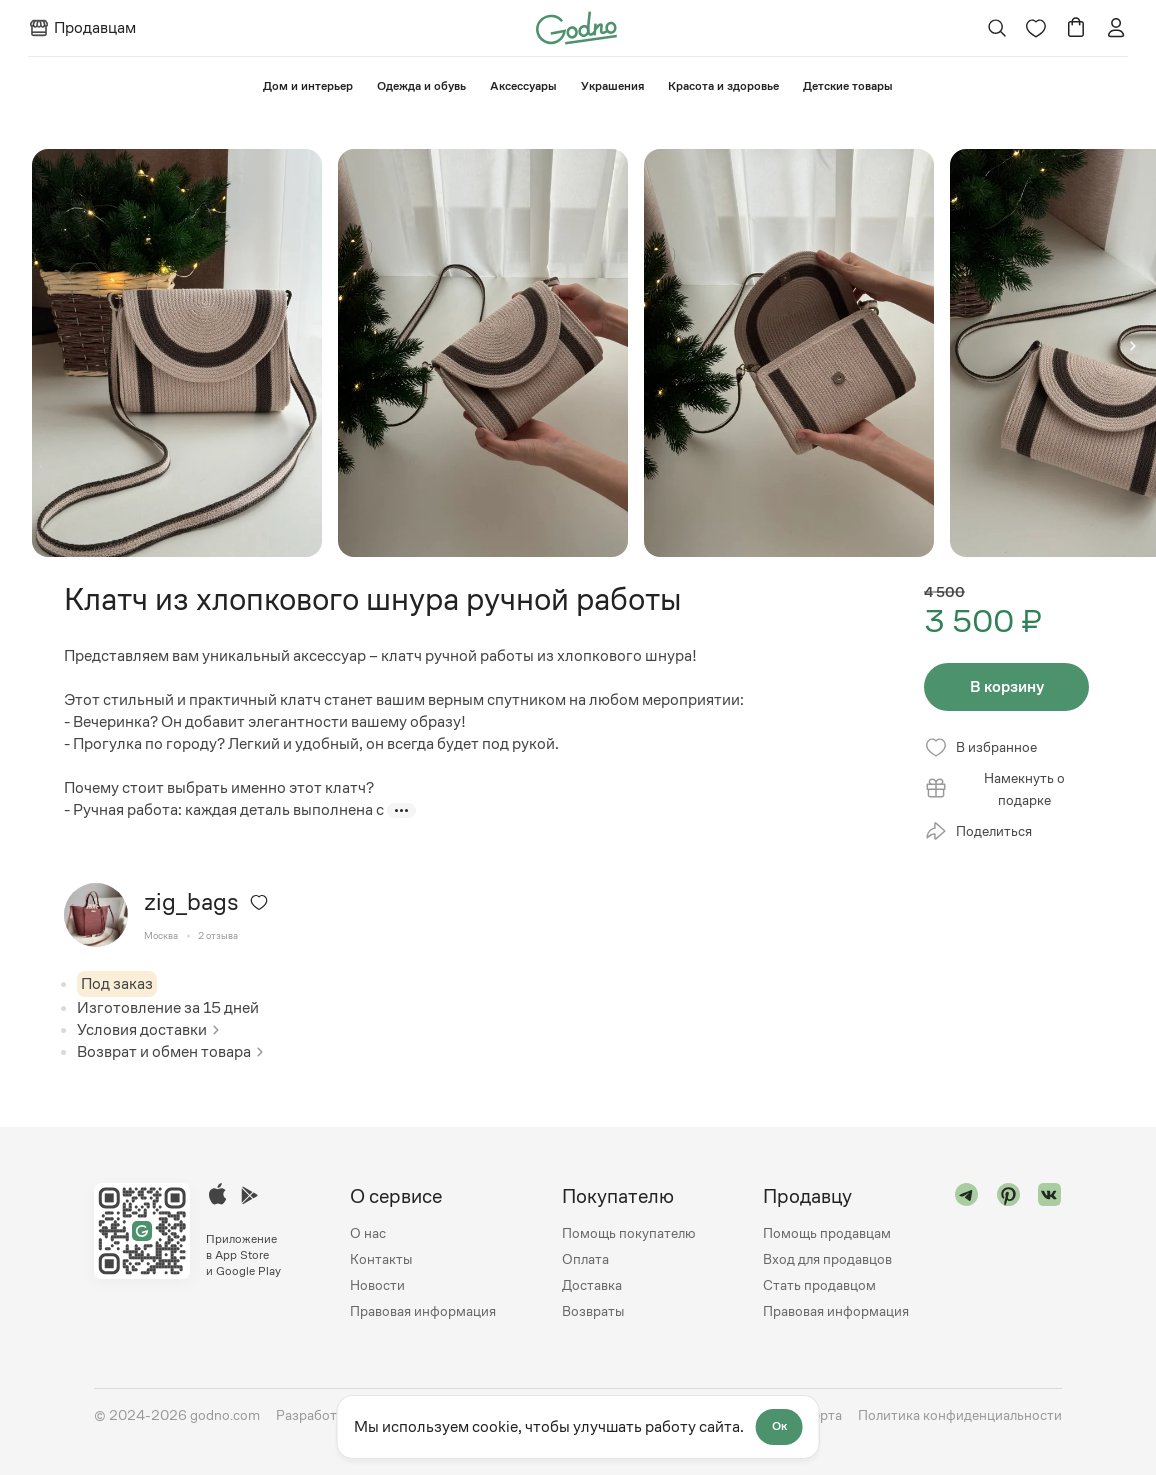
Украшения (612, 86)
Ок (779, 1427)
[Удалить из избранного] (259, 902)
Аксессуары (523, 86)
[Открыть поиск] (996, 28)
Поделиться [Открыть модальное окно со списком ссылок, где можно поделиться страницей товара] (978, 831)
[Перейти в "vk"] (1050, 1253)
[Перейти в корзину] (1076, 28)
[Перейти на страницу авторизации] (1116, 28)
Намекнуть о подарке (994, 789)
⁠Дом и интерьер (308, 86)
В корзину (1007, 686)
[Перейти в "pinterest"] (1009, 1253)
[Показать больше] (401, 810)
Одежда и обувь (421, 86)
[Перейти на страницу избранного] (1036, 28)
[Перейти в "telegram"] (967, 1253)
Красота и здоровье (723, 86)
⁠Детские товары (848, 86)
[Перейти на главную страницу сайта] (576, 26)
